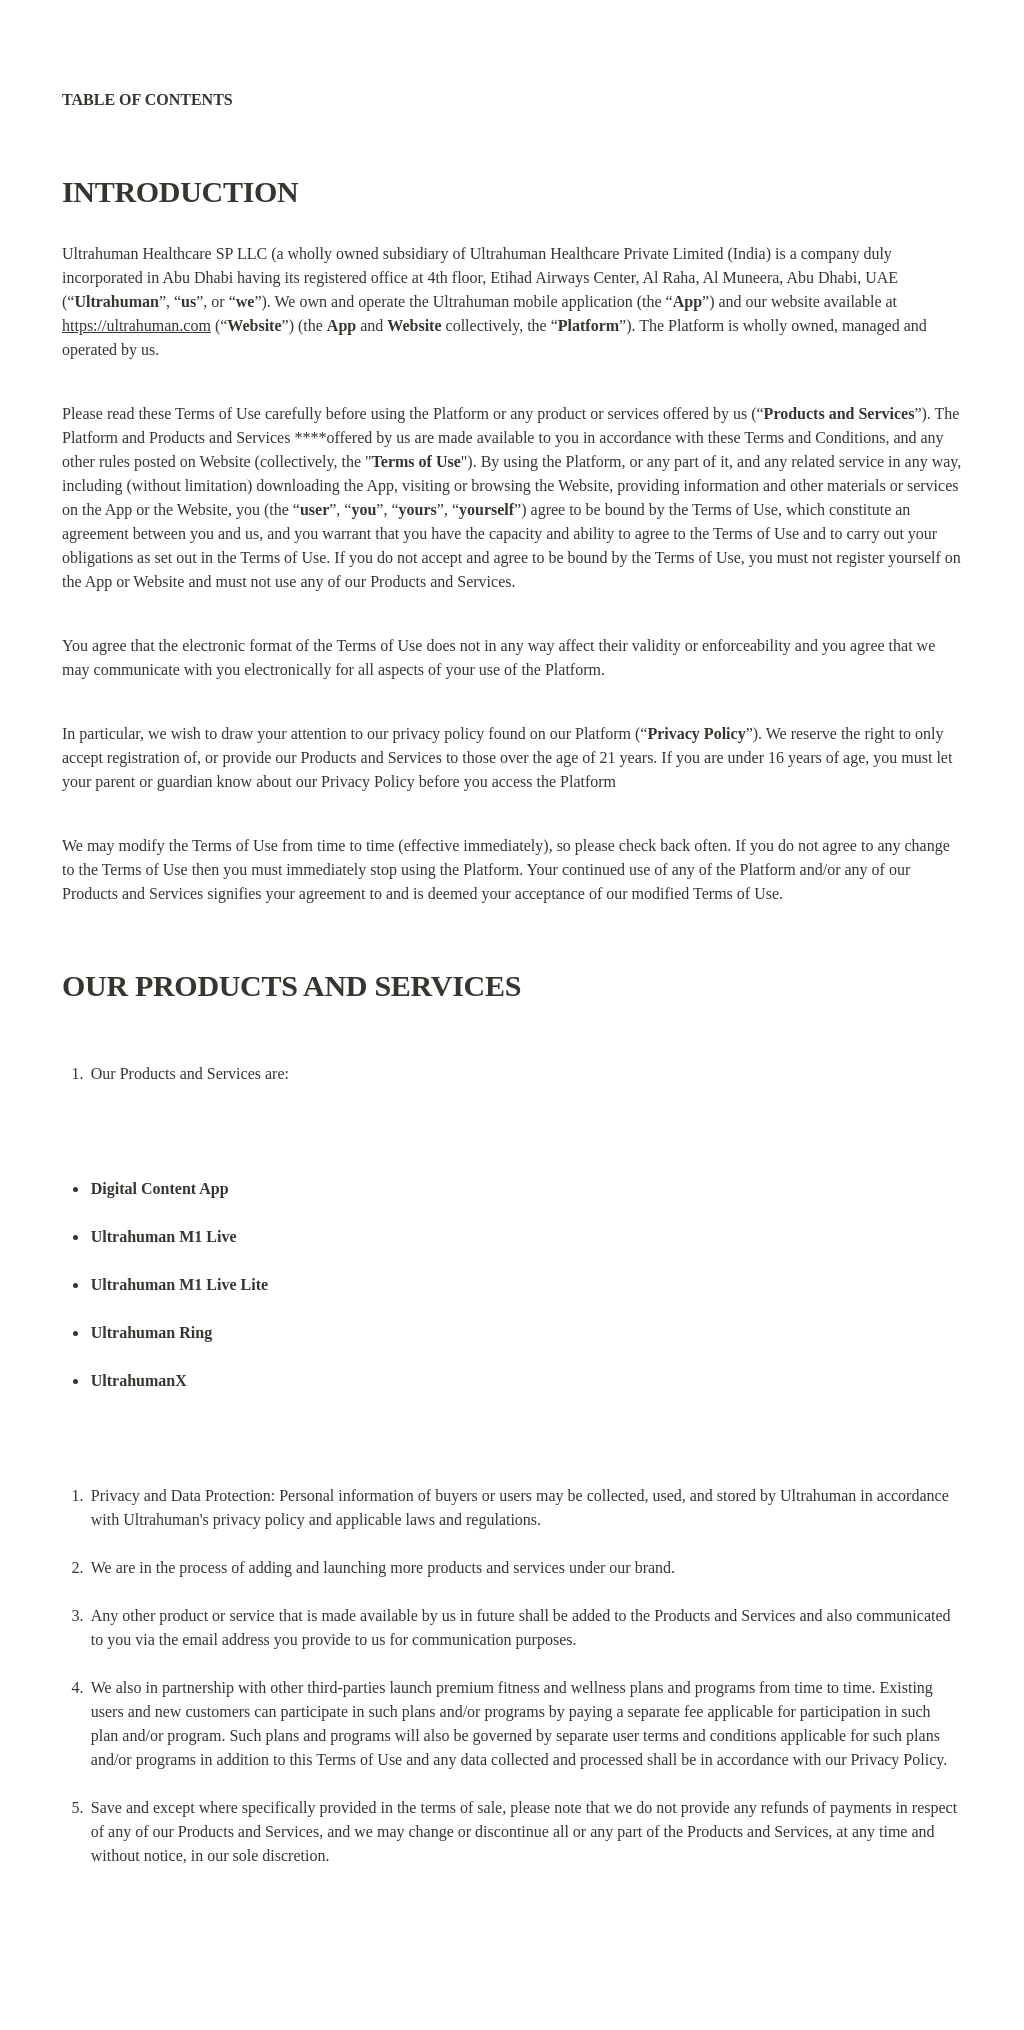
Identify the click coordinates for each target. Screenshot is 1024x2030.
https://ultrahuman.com (136, 325)
